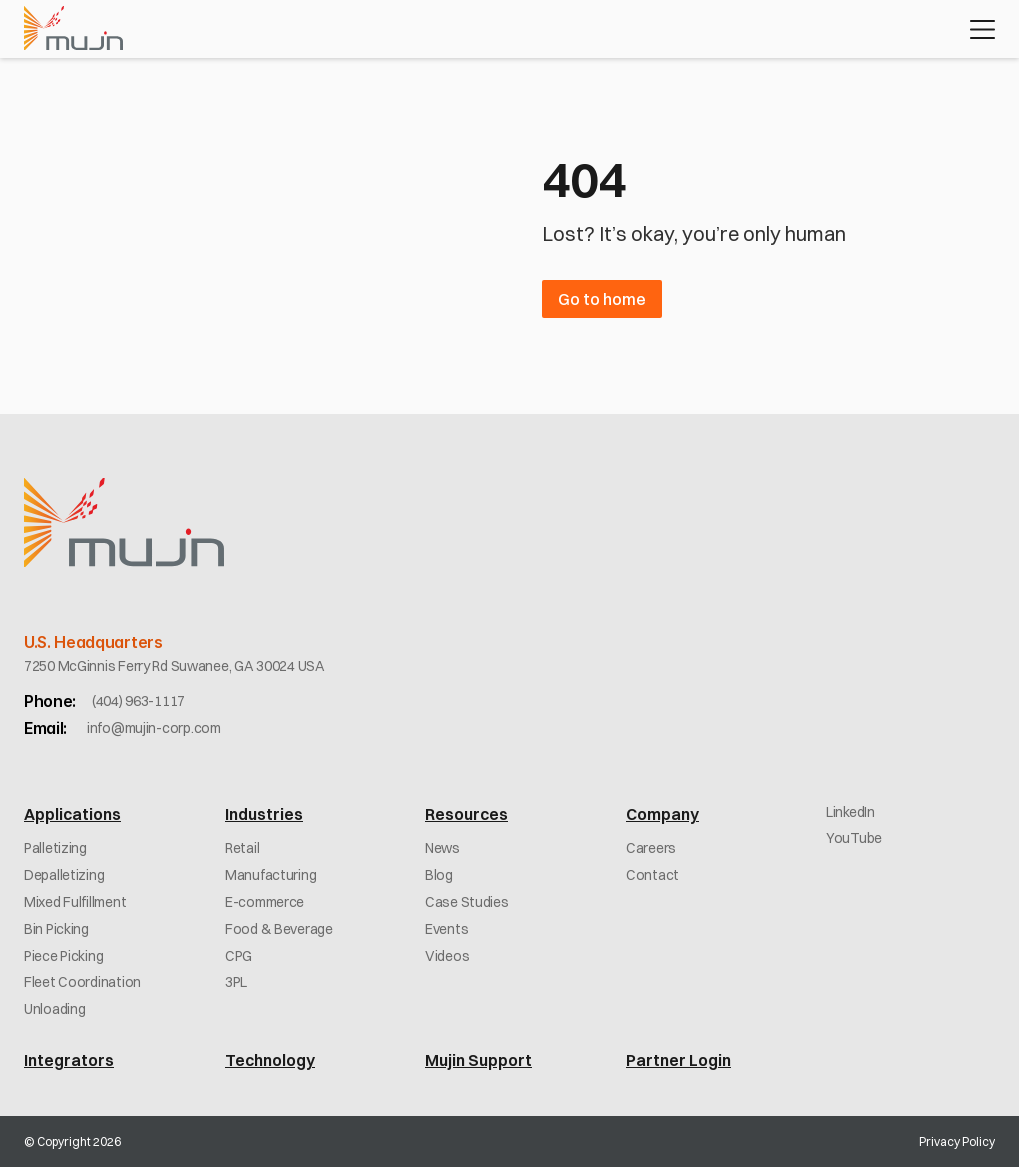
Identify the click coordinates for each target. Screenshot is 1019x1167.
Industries (264, 814)
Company (662, 814)
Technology (270, 1060)
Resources (466, 814)
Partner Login (678, 1060)
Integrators (69, 1060)
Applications (72, 814)
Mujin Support (478, 1060)
